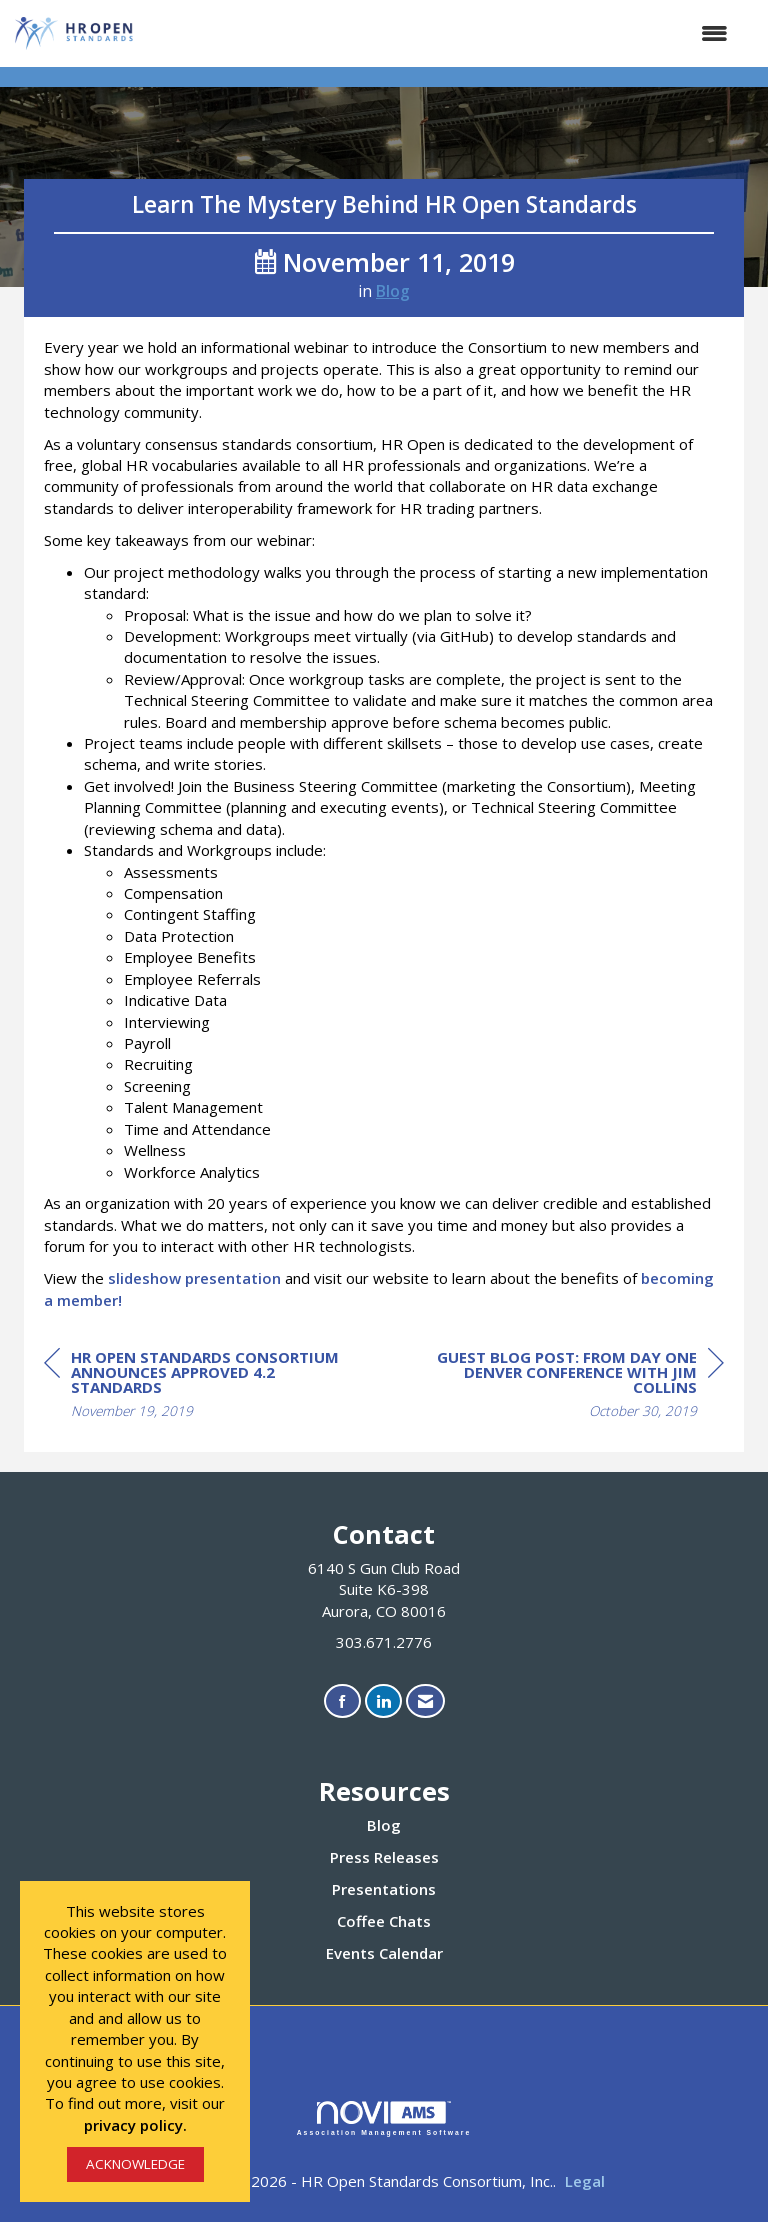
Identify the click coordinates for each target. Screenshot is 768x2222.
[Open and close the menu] (442, 33)
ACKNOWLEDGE (135, 2164)
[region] (574, 1387)
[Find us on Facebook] (342, 1701)
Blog (393, 291)
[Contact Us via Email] (425, 1701)
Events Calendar (384, 1953)
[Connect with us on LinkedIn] (383, 1701)
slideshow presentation (194, 1278)
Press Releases (384, 1857)
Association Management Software (384, 2119)
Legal (585, 2181)
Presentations (384, 1889)
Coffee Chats (384, 1921)
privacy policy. (135, 2125)
